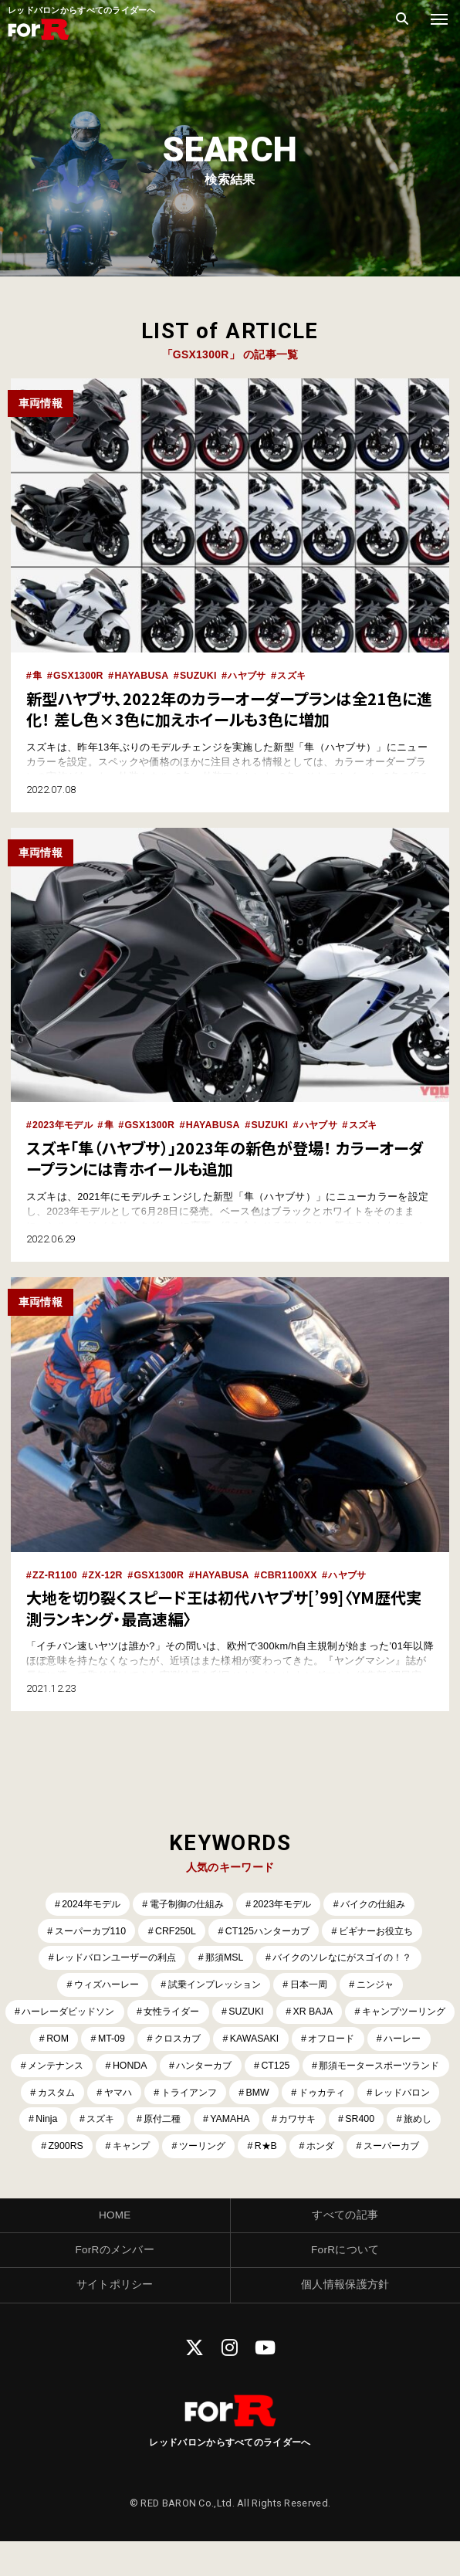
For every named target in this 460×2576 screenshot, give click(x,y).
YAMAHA (70, 2151)
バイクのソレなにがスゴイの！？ (349, 1958)
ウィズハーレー (98, 1985)
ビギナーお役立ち (383, 1930)
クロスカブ (309, 2040)
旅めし (266, 2151)
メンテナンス (231, 2068)
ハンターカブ (387, 2068)
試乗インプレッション (214, 1985)
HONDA (308, 2068)
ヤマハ (334, 2096)
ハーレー (150, 2068)
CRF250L (172, 1930)
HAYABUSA (144, 675)
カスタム (269, 2096)
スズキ (301, 675)
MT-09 (240, 2040)
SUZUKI (203, 675)
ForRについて (345, 2283)
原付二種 (402, 2124)
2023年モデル (64, 1124)
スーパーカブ (331, 2179)
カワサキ (140, 2151)
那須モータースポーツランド (153, 2096)
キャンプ (397, 2151)
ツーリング (132, 2179)
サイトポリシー (115, 2319)
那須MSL (224, 1958)
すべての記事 (345, 2248)
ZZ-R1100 (55, 1573)
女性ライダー (231, 2013)
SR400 (206, 2151)
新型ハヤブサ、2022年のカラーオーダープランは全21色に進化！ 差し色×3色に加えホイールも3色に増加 (222, 708)
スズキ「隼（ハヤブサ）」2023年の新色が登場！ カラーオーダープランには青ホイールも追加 (227, 1157)
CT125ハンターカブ (268, 1930)
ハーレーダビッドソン (120, 2013)
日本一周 (314, 1985)
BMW (57, 2124)
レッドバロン (209, 2124)
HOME (114, 2248)
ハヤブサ (253, 675)
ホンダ (256, 2179)
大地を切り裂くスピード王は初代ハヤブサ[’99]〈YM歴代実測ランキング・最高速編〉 (226, 1606)
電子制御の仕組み (184, 1902)
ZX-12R (107, 1573)
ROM (184, 2040)
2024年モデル (82, 1902)
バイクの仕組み (381, 1902)
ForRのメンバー (115, 2283)
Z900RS (329, 2151)
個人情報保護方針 (345, 2319)
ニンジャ (384, 1985)
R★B (199, 2179)
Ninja (280, 2124)
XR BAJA (377, 2013)
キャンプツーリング (97, 2040)
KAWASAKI (389, 2040)
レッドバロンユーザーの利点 (108, 1958)
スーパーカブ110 (82, 1930)
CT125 (43, 2096)
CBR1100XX (295, 1573)
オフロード (75, 2068)
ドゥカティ (124, 2124)
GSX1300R (80, 675)
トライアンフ (409, 2096)
